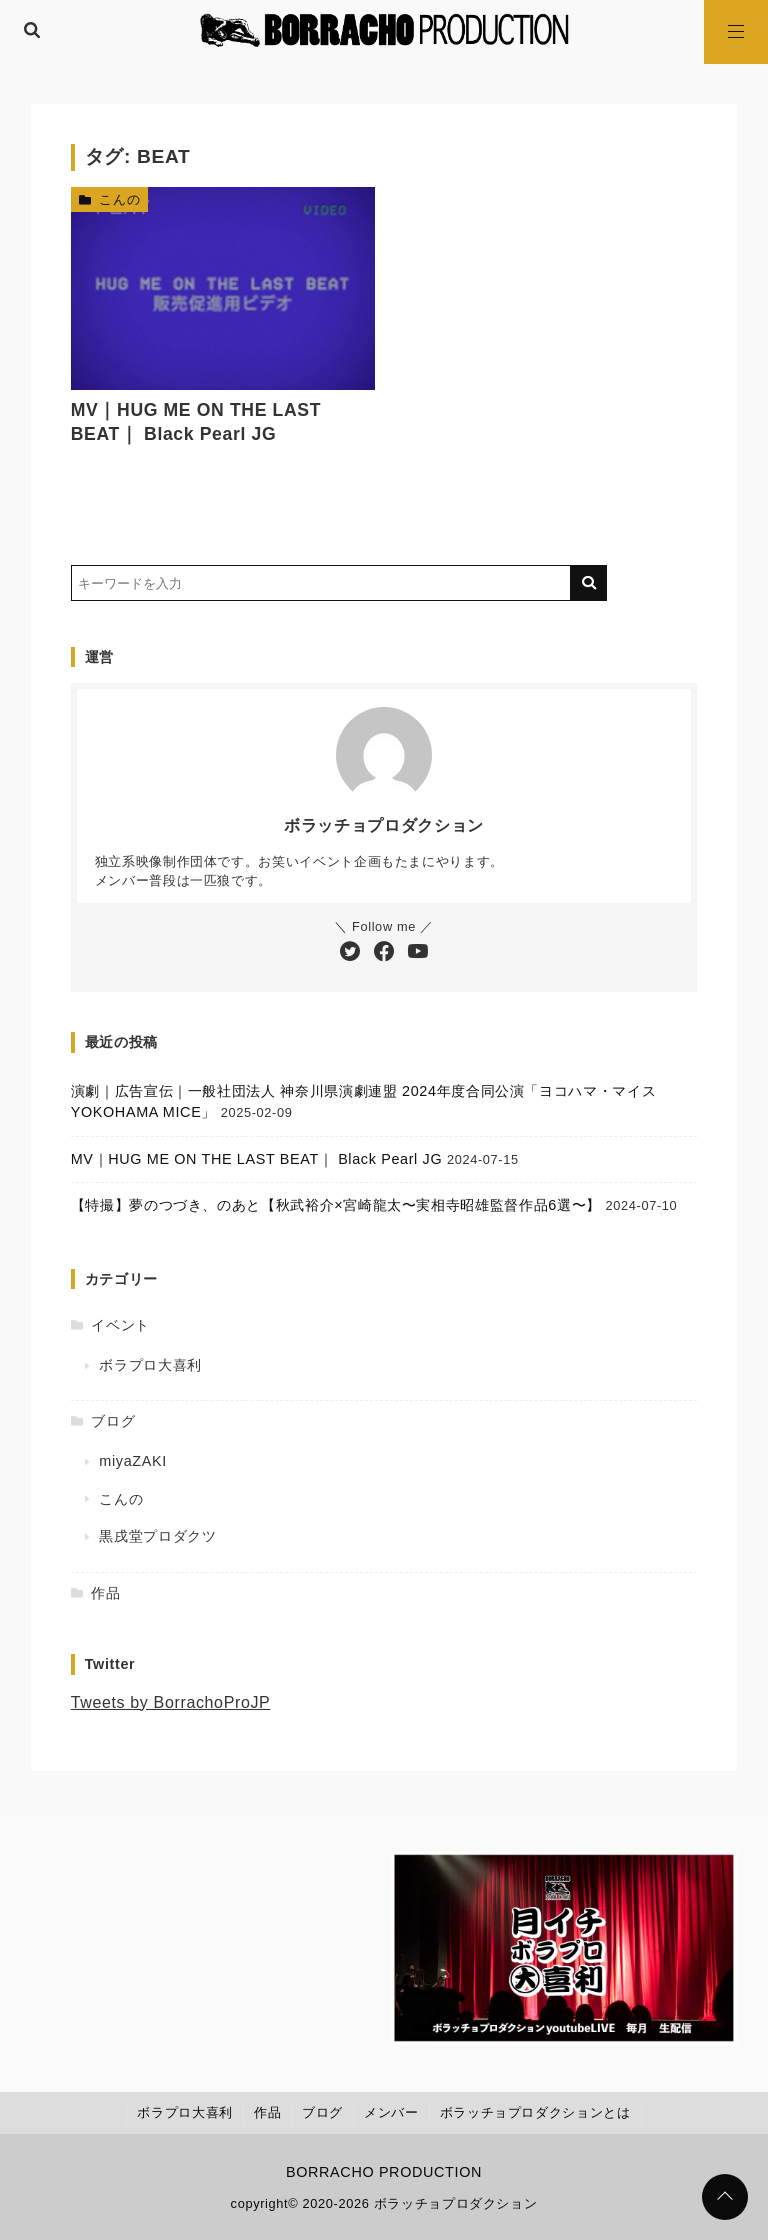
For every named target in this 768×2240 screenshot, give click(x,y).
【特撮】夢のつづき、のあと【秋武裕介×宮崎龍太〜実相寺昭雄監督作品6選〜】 (336, 1205)
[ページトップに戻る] (725, 2197)
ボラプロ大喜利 (150, 1365)
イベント (120, 1325)
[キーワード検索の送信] (589, 583)
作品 (105, 1593)
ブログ (113, 1421)
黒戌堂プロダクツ (157, 1536)
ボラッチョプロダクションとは (535, 2112)
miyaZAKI (133, 1461)
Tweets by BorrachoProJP (171, 1702)
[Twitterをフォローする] (350, 953)
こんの (119, 199)
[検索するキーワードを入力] (321, 583)
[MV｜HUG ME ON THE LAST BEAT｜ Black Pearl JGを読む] (223, 288)
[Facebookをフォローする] (384, 953)
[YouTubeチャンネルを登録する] (418, 953)
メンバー (391, 2112)
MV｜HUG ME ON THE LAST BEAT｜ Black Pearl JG (257, 1159)
